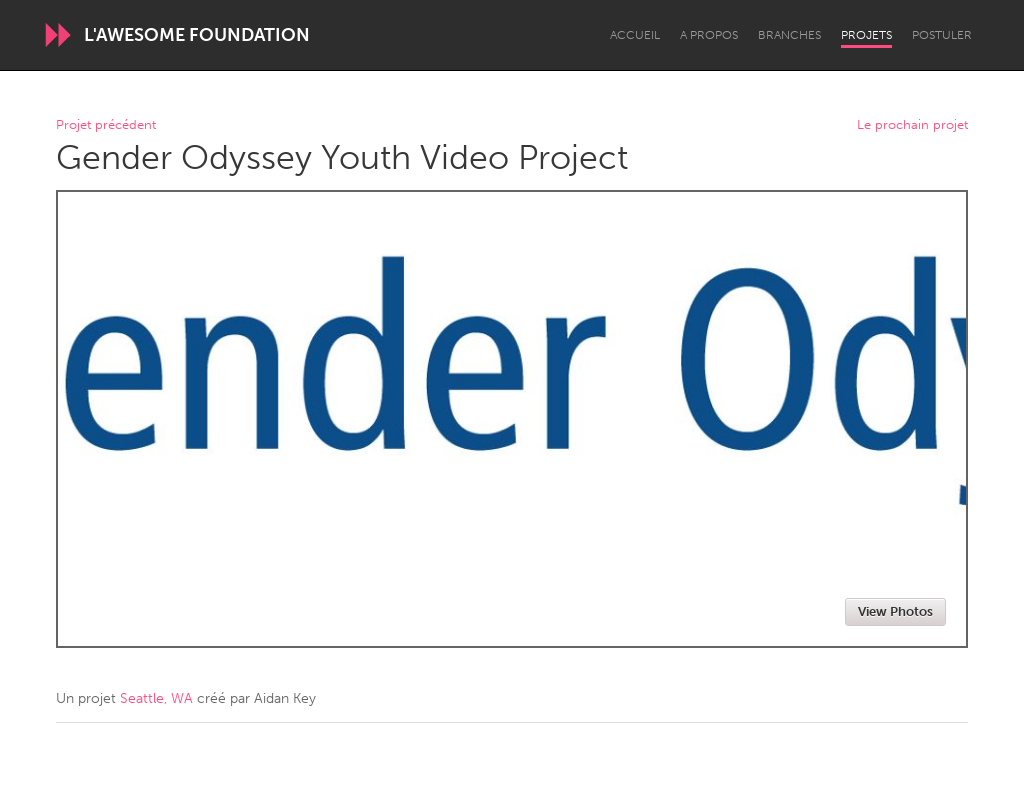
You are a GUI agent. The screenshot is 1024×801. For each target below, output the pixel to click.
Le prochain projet (912, 125)
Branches (789, 35)
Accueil (635, 35)
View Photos (895, 611)
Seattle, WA (156, 698)
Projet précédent (106, 125)
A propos (709, 35)
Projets (866, 35)
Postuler (942, 35)
